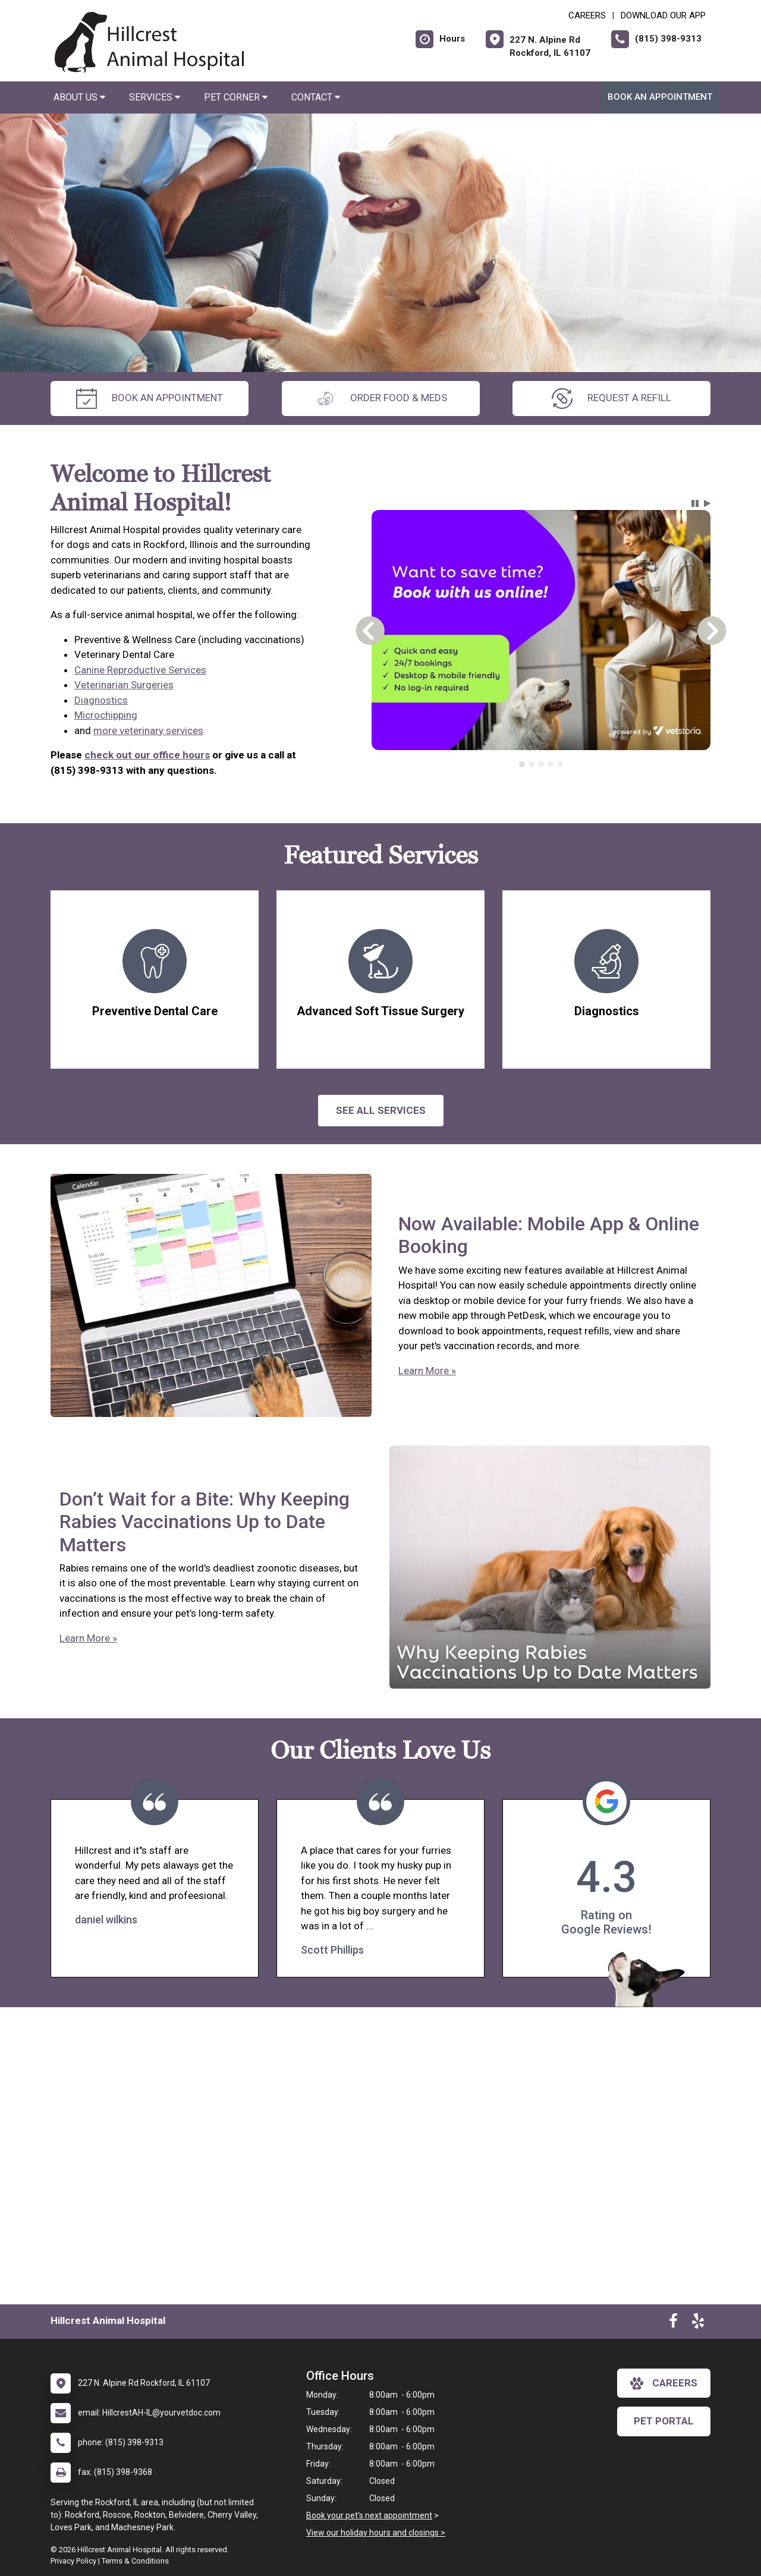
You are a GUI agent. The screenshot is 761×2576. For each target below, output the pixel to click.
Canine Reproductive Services (140, 670)
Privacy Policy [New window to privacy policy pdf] (73, 2560)
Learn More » (427, 1371)
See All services (381, 1110)
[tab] (522, 764)
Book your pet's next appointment (369, 2515)
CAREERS (587, 15)
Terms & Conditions (135, 2560)
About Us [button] (79, 97)
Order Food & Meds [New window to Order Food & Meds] (381, 398)
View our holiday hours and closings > (375, 2532)
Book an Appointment (660, 97)
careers (663, 2383)
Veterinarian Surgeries (124, 685)
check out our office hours (147, 755)
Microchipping (105, 715)
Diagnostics (101, 700)
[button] (695, 503)
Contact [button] (315, 97)
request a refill (611, 398)
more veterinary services (148, 730)
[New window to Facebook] (673, 2323)
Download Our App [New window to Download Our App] (663, 15)
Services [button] (154, 97)
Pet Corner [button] (236, 97)
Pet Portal (664, 2421)
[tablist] (541, 764)
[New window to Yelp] (697, 2323)
